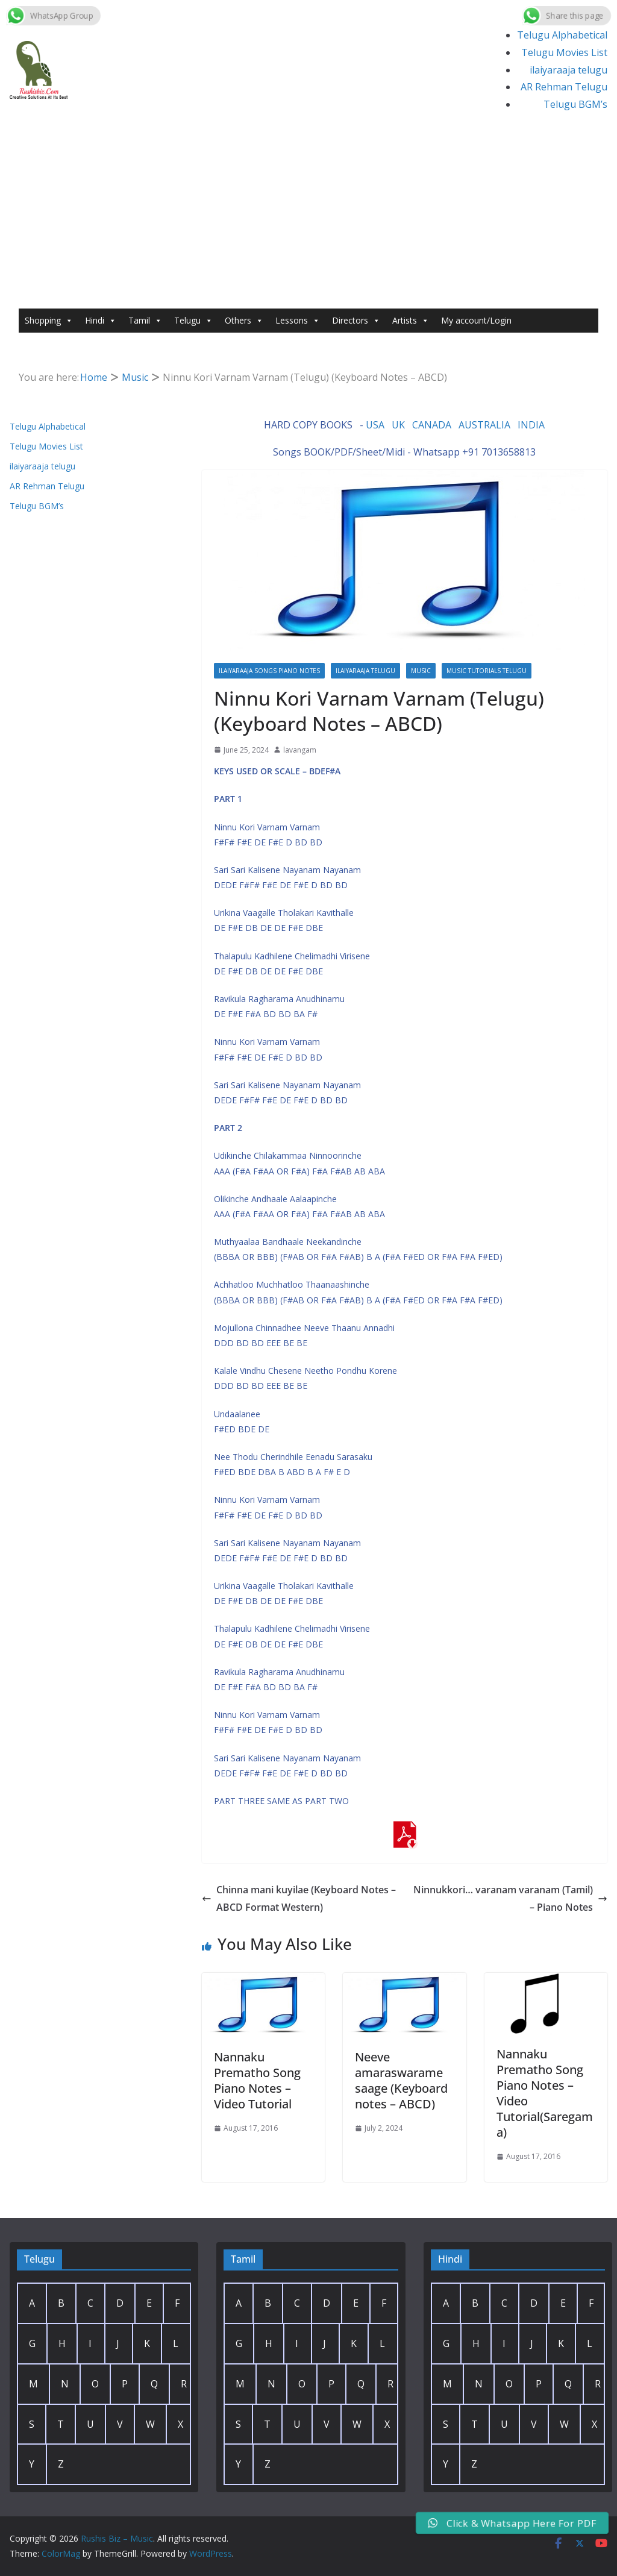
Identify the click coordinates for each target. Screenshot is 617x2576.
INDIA (531, 424)
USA (375, 424)
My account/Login (476, 320)
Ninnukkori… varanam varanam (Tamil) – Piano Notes (510, 1898)
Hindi (100, 321)
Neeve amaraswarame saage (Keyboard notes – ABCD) (401, 2080)
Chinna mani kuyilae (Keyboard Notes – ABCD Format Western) (299, 1898)
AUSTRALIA (484, 424)
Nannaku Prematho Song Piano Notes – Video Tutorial (257, 2080)
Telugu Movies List (564, 52)
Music (421, 670)
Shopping (49, 321)
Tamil (145, 321)
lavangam (299, 750)
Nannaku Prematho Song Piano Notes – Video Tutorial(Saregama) (544, 2093)
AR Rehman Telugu (564, 86)
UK (398, 424)
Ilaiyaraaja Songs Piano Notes (269, 670)
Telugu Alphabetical (562, 35)
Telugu (193, 321)
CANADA (431, 424)
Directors (356, 321)
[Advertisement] (308, 218)
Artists (410, 321)
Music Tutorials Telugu (486, 670)
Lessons (297, 321)
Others (244, 321)
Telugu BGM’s (575, 104)
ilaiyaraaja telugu (568, 70)
